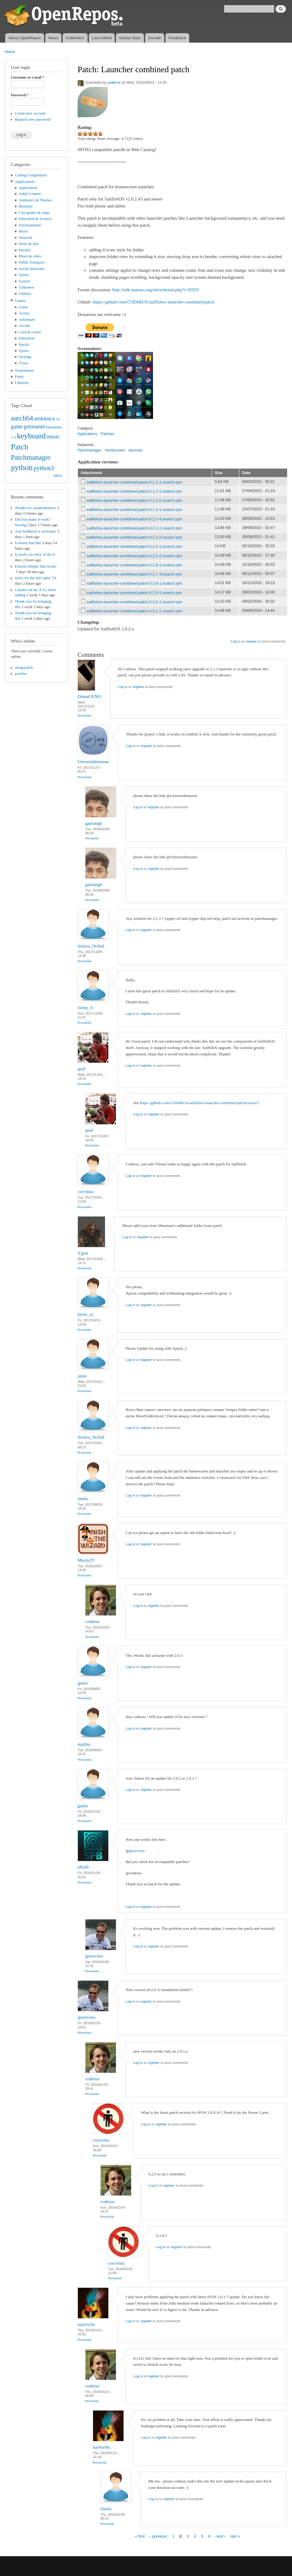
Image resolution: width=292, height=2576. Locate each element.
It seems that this (28, 543)
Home (10, 51)
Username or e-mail (27, 77)
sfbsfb (83, 1867)
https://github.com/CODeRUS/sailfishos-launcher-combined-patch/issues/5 (199, 1102)
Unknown (26, 287)
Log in (235, 641)
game (17, 426)
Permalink (84, 715)
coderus (113, 82)
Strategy (25, 357)
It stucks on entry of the (33, 554)
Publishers (75, 38)
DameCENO (89, 696)
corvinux (86, 1191)
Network (26, 238)
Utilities (25, 294)
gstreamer (34, 426)
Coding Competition (31, 175)
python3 (43, 468)
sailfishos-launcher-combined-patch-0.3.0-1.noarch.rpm (134, 602)
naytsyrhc (86, 2324)
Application (28, 188)
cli (58, 419)
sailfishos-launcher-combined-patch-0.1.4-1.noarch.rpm (134, 509)
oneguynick (24, 667)
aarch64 (22, 418)
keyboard (31, 435)
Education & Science (35, 219)
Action (24, 313)
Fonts (19, 376)
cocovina (101, 2140)
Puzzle (24, 344)
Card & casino (30, 332)
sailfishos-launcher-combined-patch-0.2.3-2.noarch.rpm (134, 537)
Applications (25, 181)
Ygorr (83, 1253)
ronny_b (85, 1007)
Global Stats (130, 38)
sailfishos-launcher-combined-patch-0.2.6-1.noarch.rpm (134, 565)
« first (140, 2536)
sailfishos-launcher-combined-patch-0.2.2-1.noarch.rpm (134, 528)
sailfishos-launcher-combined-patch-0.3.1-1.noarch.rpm (134, 611)
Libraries (22, 383)
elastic (106, 2508)
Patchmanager (30, 457)
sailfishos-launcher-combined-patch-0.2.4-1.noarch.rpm (134, 546)
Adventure (27, 319)
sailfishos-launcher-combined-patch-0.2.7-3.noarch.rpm (134, 574)
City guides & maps (34, 213)
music (53, 437)
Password (20, 95)
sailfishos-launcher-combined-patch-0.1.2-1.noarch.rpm (134, 491)
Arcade (24, 326)
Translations (24, 370)
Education (27, 338)
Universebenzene (93, 761)
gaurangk (93, 823)
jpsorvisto (137, 1850)
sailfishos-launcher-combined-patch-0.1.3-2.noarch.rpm (134, 500)
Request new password (32, 119)
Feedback (177, 38)
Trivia (23, 363)
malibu (84, 1744)
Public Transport (32, 262)
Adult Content (30, 194)
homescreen (115, 450)
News (53, 38)
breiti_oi (85, 1314)
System (24, 281)
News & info (29, 244)
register (251, 641)
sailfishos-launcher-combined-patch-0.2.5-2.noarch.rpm (134, 556)
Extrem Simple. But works (35, 566)
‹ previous (158, 2536)
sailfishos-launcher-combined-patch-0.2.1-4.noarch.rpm (134, 519)
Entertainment (30, 225)
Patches (25, 250)
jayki (82, 1375)
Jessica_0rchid (91, 946)
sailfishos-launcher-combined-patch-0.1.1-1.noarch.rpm (134, 482)
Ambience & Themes (35, 200)
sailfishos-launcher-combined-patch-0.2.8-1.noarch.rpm (134, 583)
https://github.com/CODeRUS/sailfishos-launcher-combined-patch (153, 301)
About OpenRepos (24, 38)
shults (83, 1498)
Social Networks (32, 269)
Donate (154, 38)
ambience (44, 419)
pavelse (20, 673)
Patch (19, 446)
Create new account (30, 113)
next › (221, 2536)
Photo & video (30, 256)
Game (23, 307)
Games (20, 301)
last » (235, 2536)
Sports (24, 275)
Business (26, 206)
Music (24, 231)
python (22, 467)
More (58, 475)
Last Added (102, 38)
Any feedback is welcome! (36, 531)
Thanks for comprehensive (35, 508)
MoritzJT (86, 1560)
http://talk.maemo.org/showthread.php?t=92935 (155, 289)
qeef (81, 1068)
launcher (136, 450)
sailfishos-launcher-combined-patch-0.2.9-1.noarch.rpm (134, 592)
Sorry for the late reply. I (34, 578)
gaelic (83, 1683)
